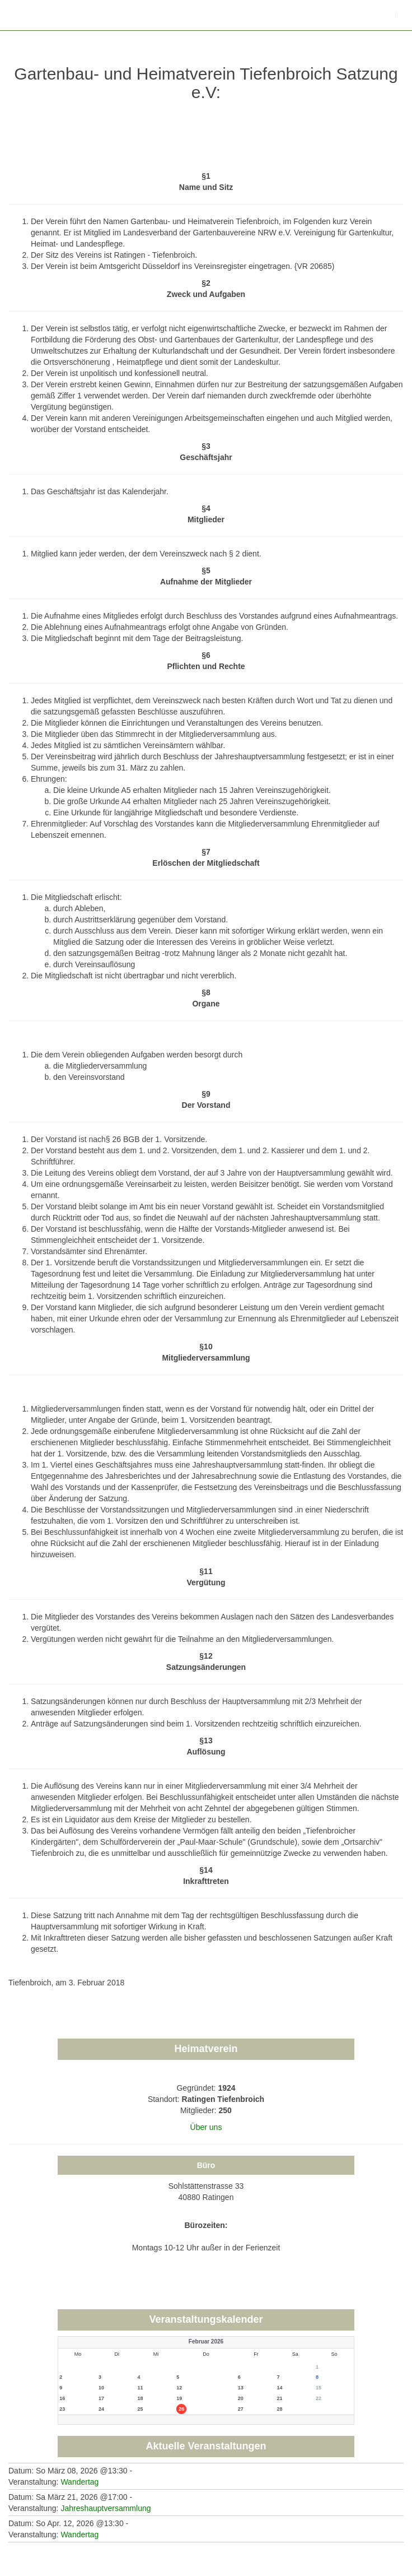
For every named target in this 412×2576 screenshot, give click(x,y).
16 (62, 2398)
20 (241, 2398)
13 (241, 2388)
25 (140, 2409)
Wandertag (79, 2481)
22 (318, 2398)
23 (62, 2409)
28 (279, 2409)
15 (318, 2388)
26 (181, 2409)
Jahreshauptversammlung (105, 2508)
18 (140, 2398)
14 (279, 2388)
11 (140, 2388)
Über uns (206, 2127)
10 (101, 2388)
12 (179, 2388)
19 (179, 2398)
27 (241, 2409)
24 (101, 2409)
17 (101, 2398)
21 (279, 2398)
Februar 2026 (206, 2341)
